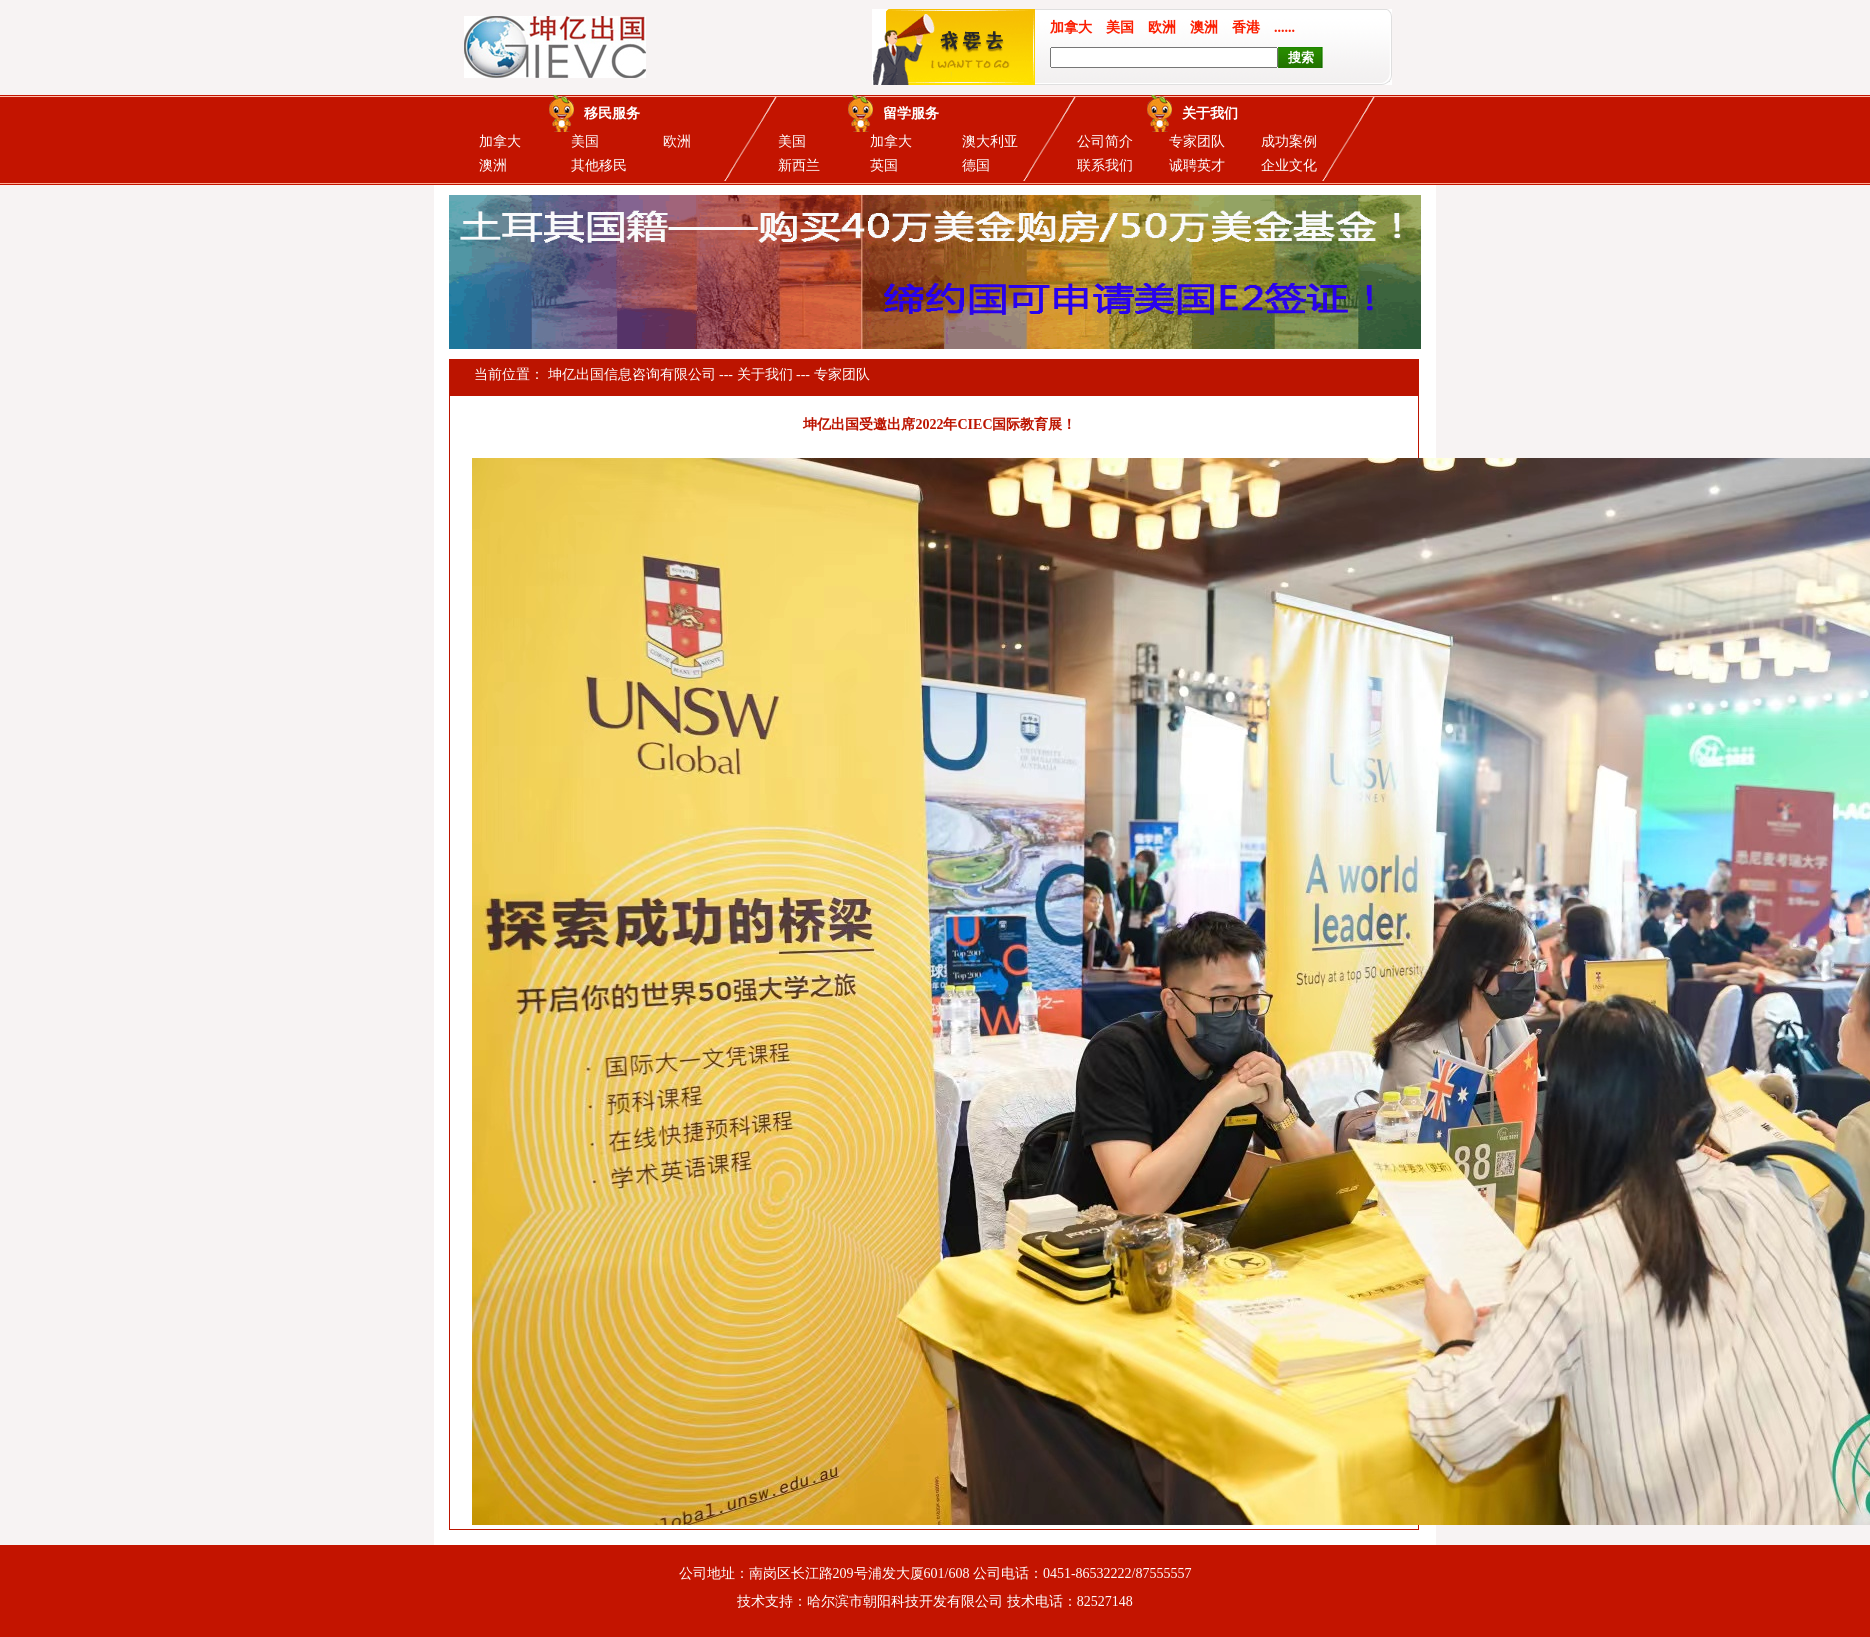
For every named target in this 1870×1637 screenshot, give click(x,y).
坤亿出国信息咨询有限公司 (632, 374)
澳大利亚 (990, 141)
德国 (976, 165)
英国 (884, 165)
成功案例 (1289, 141)
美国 (585, 141)
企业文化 (1289, 165)
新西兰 (799, 165)
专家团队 (1197, 141)
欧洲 (677, 141)
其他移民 (599, 165)
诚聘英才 (1197, 165)
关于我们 (765, 374)
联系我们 (1105, 165)
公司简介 (1105, 141)
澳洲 (493, 165)
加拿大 (500, 141)
